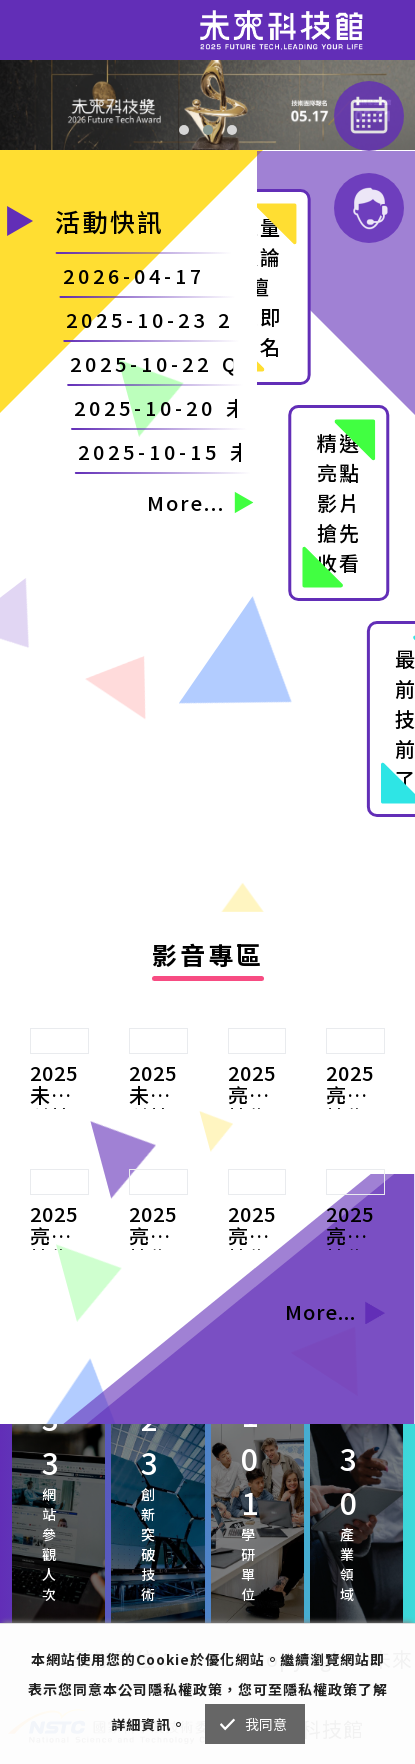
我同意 (266, 1724)
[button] (184, 130)
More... (199, 502)
